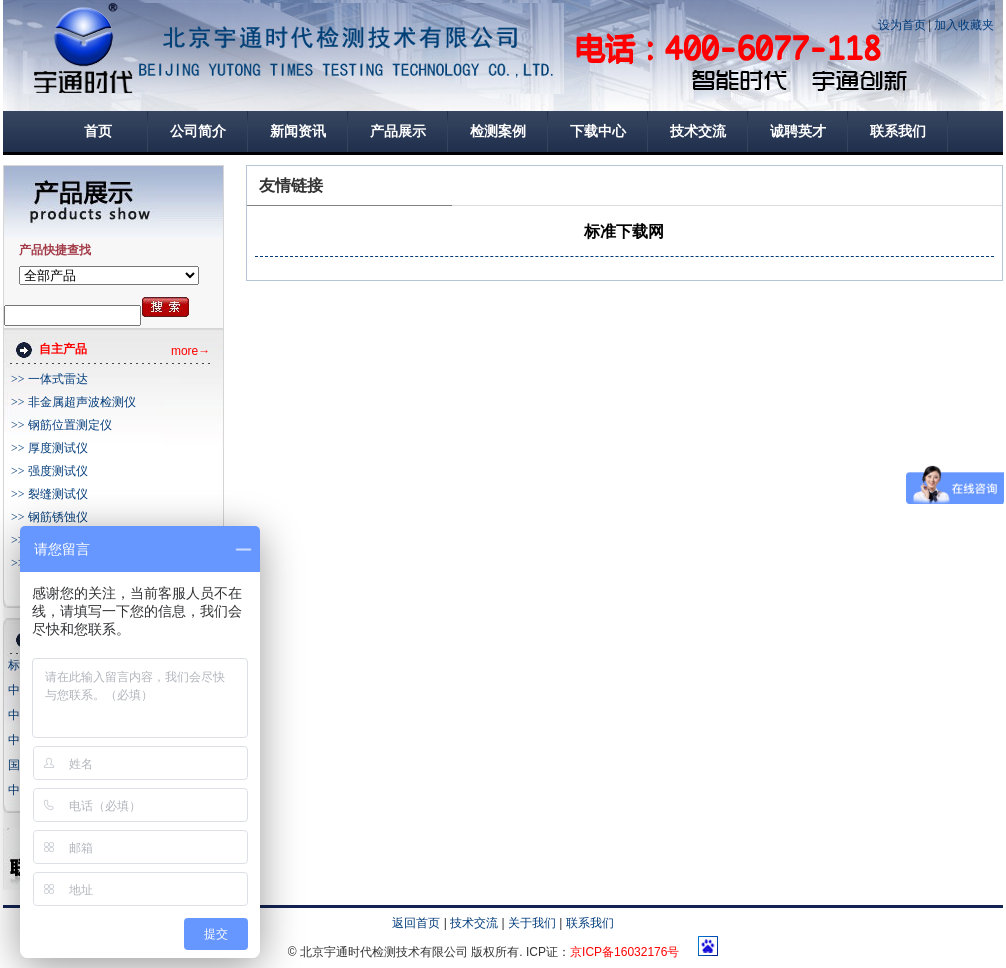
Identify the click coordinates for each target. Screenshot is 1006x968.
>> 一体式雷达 (49, 379)
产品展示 (398, 131)
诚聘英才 (798, 131)
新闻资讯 (298, 131)
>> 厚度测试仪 (49, 448)
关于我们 (532, 923)
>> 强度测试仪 (49, 471)
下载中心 (598, 131)
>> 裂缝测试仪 (49, 494)
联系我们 (898, 131)
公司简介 (198, 131)
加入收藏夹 (964, 25)
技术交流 (698, 131)
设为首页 (902, 25)
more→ (190, 351)
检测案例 (498, 131)
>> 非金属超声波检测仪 (73, 402)
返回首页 (416, 923)
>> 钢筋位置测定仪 (61, 425)
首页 (98, 131)
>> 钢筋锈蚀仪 (49, 517)
